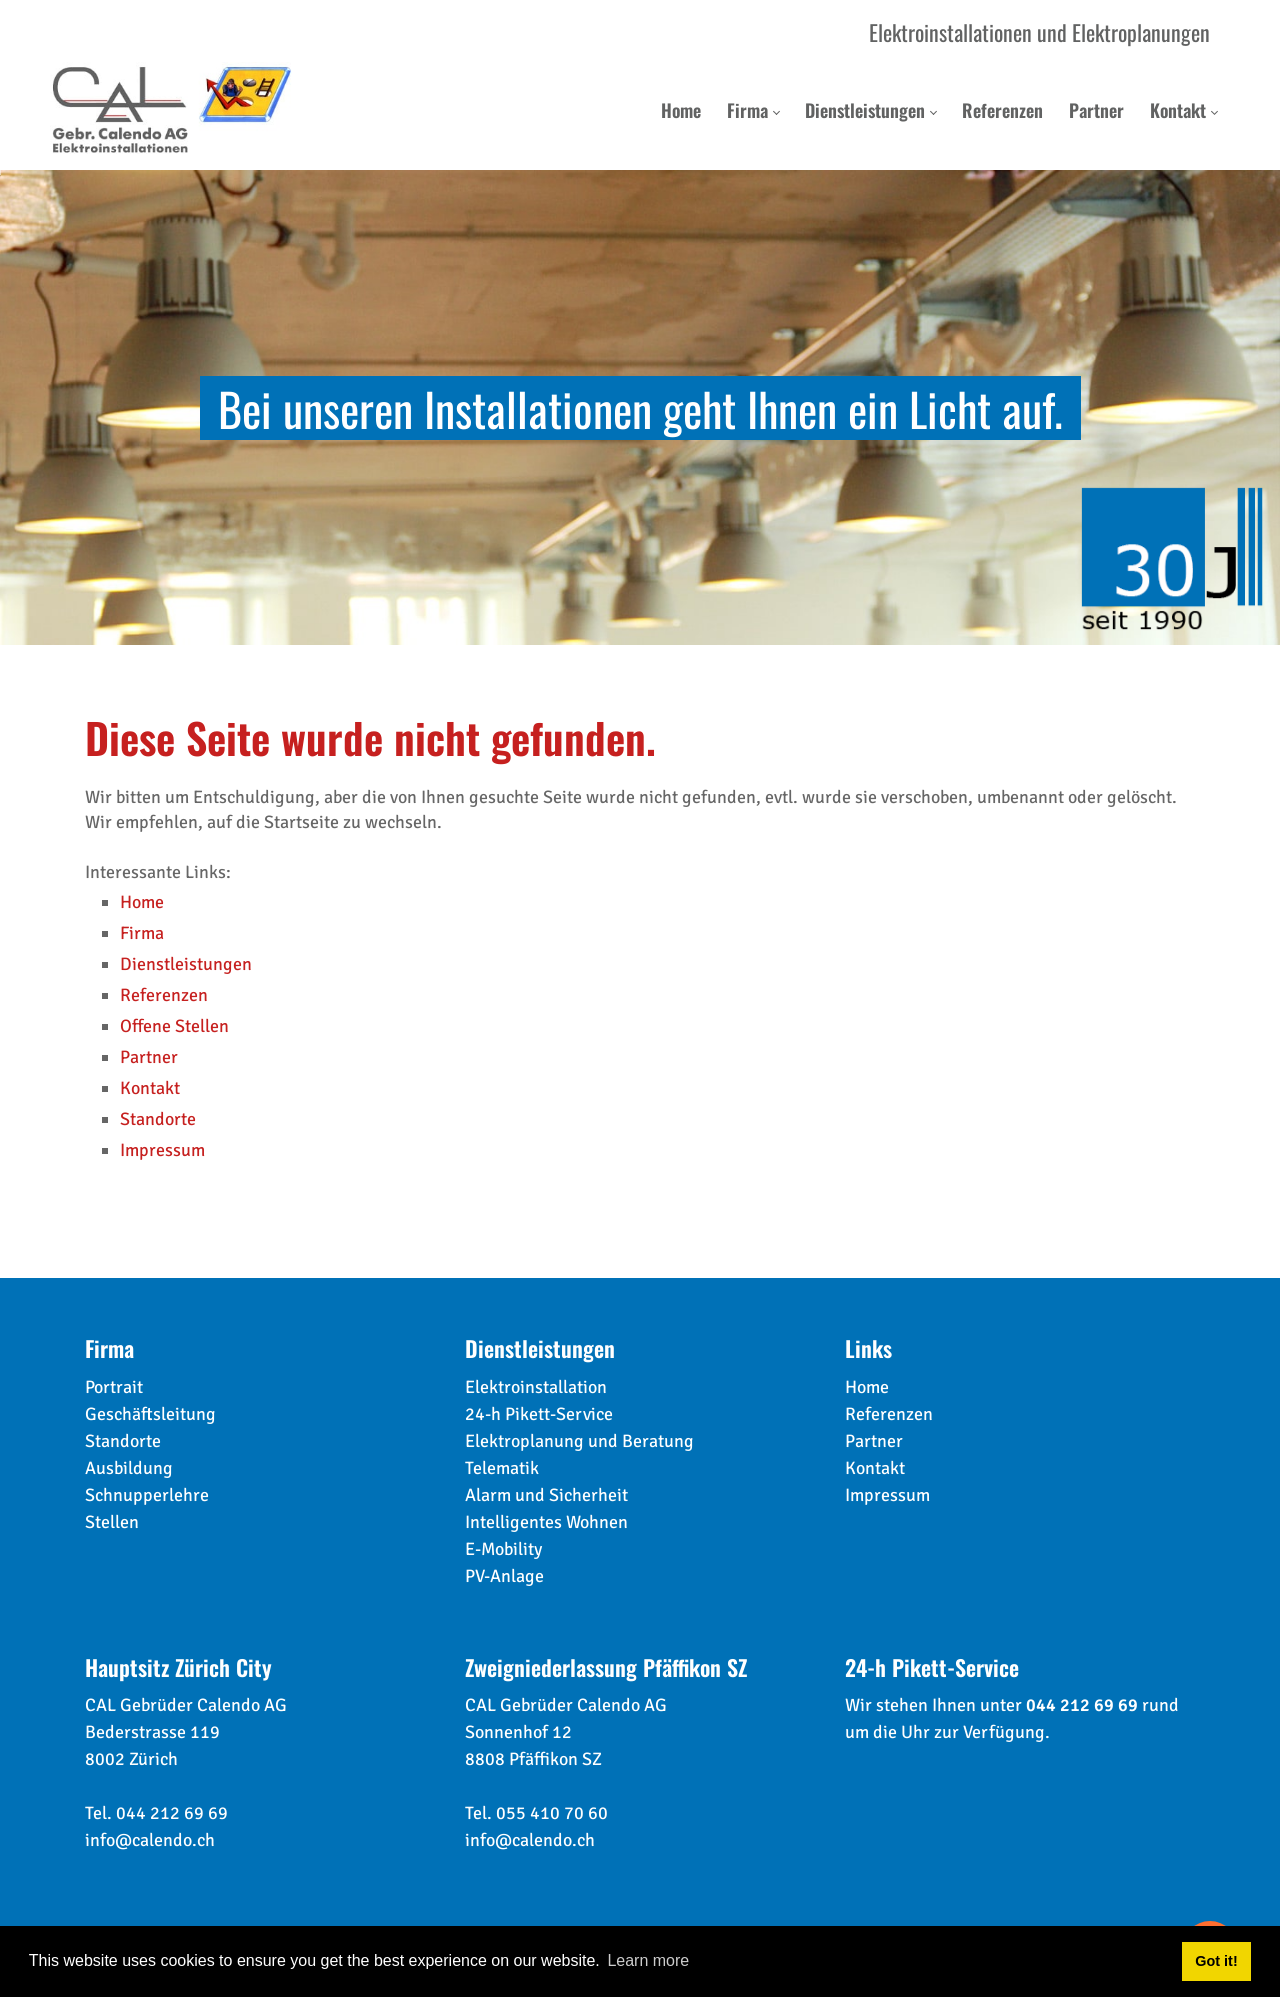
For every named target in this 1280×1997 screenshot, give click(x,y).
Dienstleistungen (186, 964)
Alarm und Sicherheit (546, 1495)
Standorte (158, 1119)
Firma (142, 933)
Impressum (162, 1150)
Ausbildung (129, 1468)
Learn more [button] (648, 1960)
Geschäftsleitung (150, 1414)
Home (142, 902)
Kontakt (150, 1088)
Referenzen (164, 995)
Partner (149, 1057)
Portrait (114, 1387)
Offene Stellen (174, 1026)
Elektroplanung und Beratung (579, 1441)
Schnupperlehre (147, 1495)
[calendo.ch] (171, 110)
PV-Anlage (504, 1576)
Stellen (112, 1522)
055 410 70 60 (552, 1813)
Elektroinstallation (536, 1387)
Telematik (502, 1468)
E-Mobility (503, 1549)
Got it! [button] (1216, 1961)
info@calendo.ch (150, 1840)
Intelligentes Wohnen (546, 1522)
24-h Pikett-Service (539, 1414)
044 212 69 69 (172, 1813)
